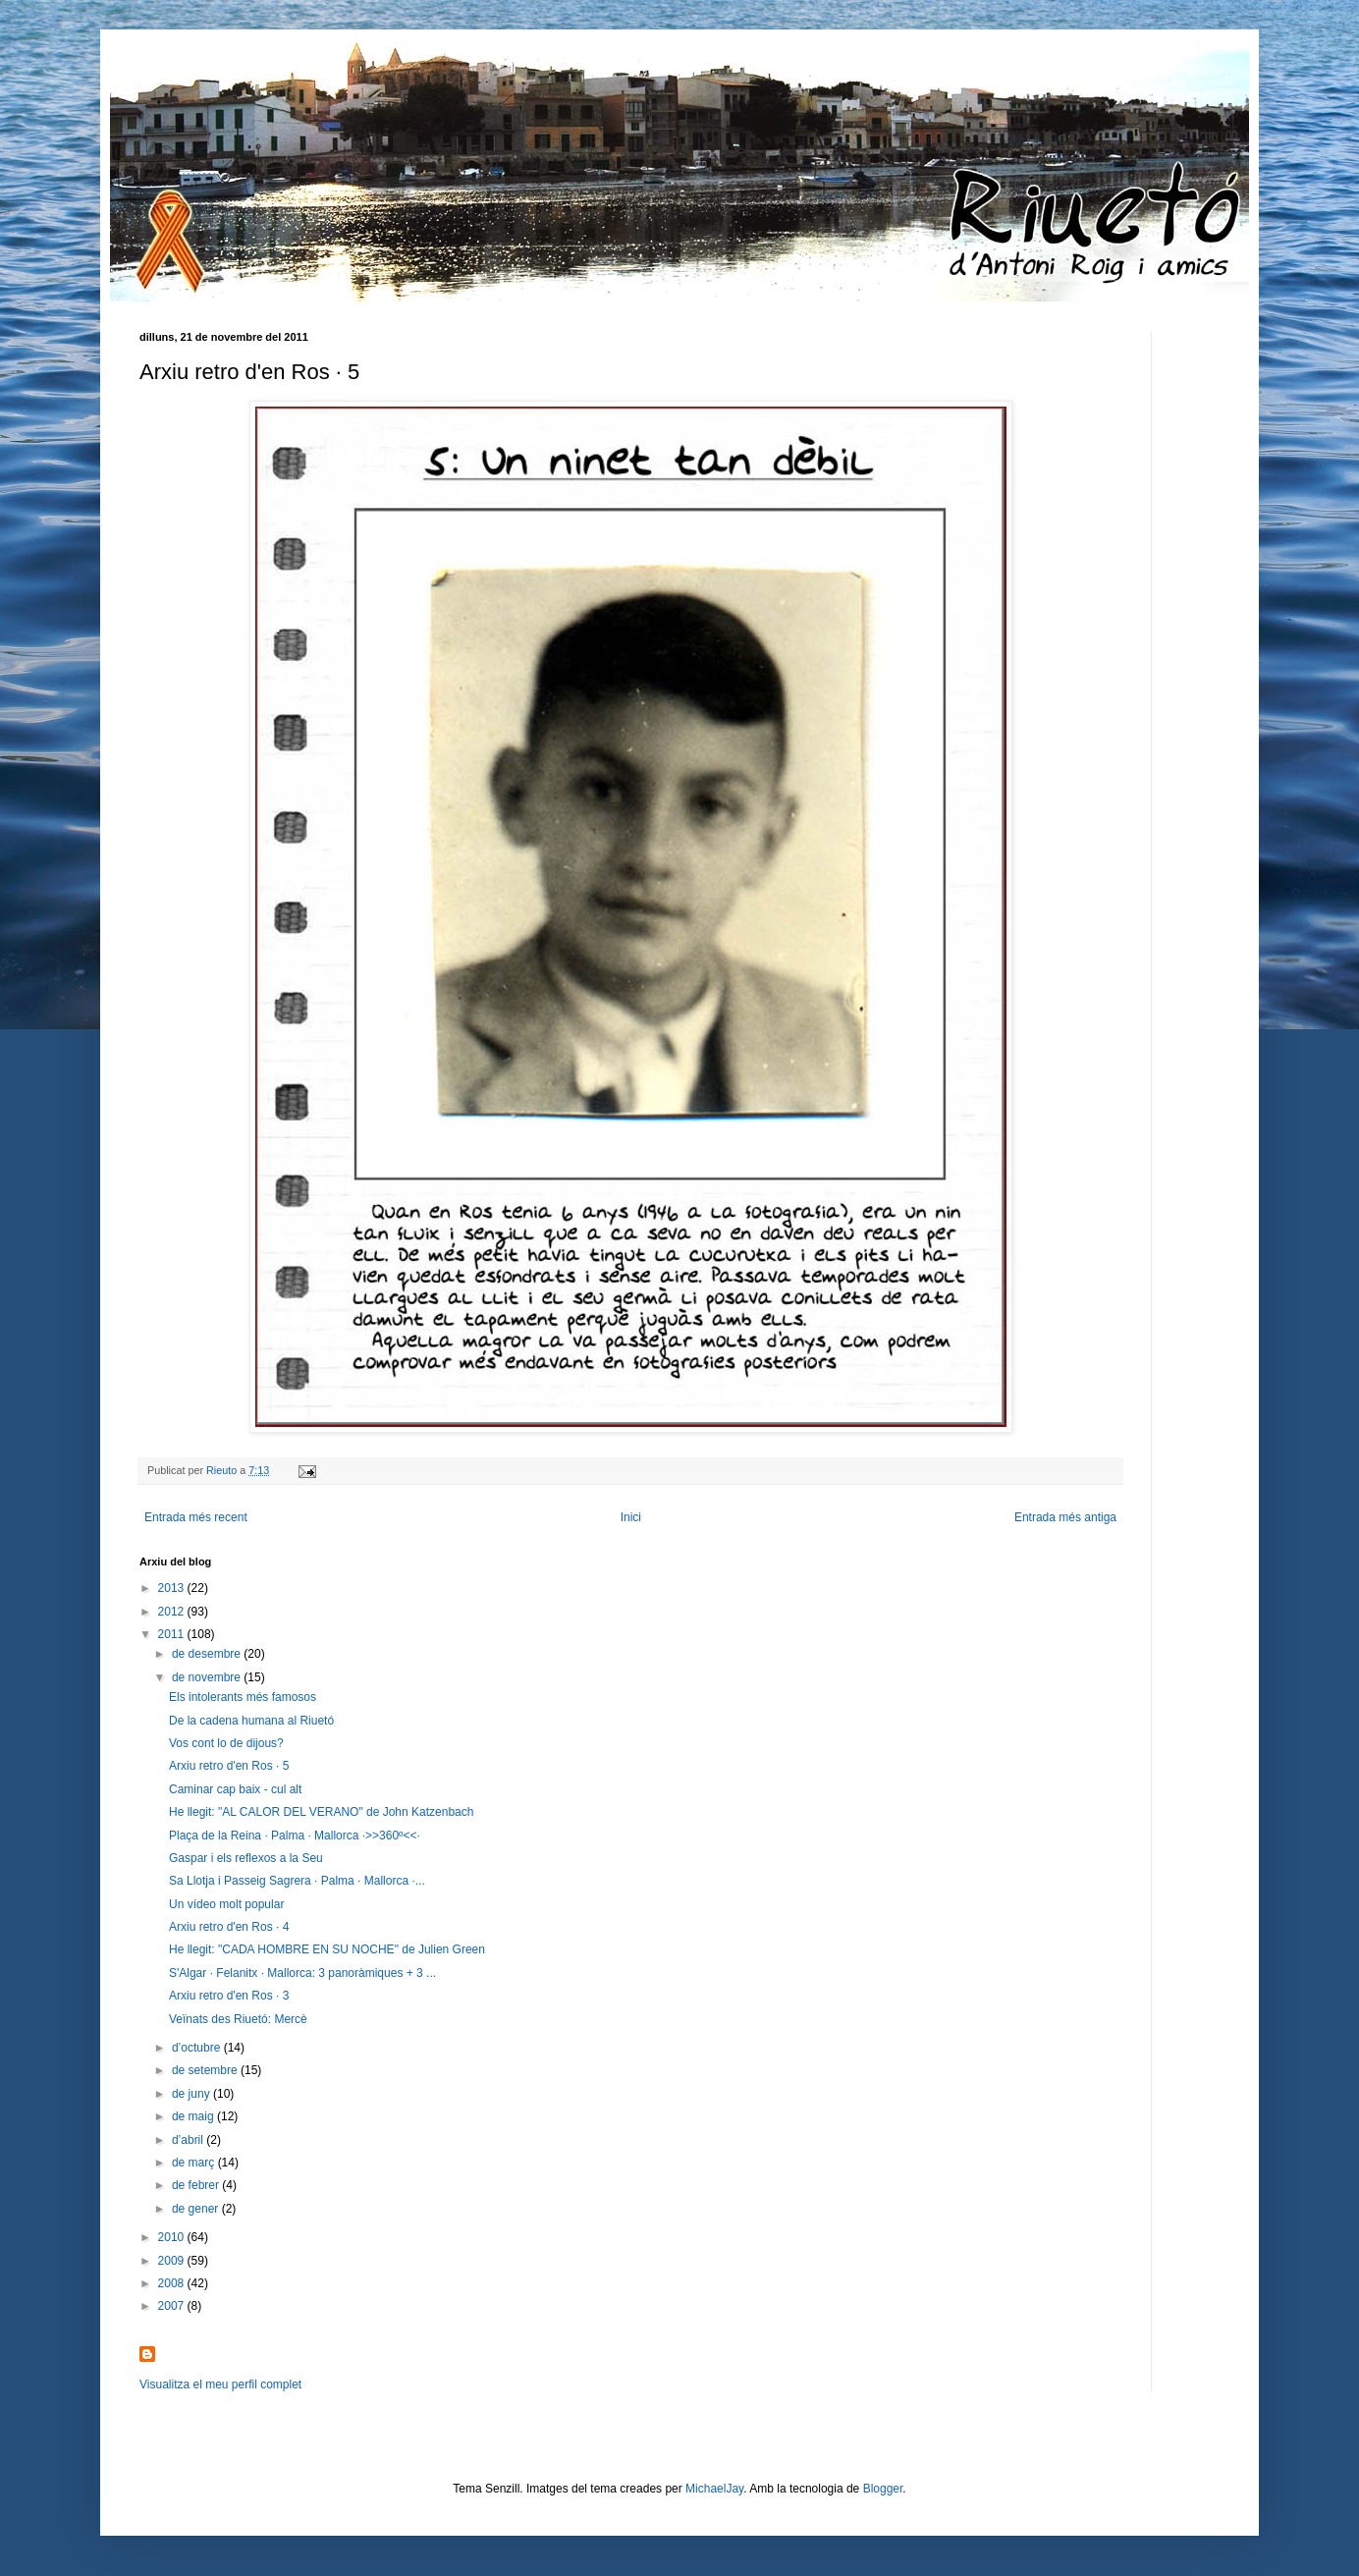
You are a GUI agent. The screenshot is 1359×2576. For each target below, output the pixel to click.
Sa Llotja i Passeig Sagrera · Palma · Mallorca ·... (297, 1881)
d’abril (189, 2140)
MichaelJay (714, 2488)
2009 (173, 2261)
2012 (173, 1611)
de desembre (208, 1654)
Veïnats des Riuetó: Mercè (238, 2019)
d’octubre (198, 2048)
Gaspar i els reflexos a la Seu (246, 1858)
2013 (173, 1588)
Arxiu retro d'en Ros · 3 (229, 1995)
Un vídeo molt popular (226, 1904)
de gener (197, 2209)
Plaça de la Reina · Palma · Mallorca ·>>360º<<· (294, 1835)
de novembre (208, 1677)
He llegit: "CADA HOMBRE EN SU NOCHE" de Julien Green (327, 1949)
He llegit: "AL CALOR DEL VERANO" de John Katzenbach (321, 1812)
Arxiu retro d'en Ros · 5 (229, 1766)
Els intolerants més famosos (242, 1697)
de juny (192, 2094)
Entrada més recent (195, 1517)
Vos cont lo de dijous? (226, 1743)
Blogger (883, 2488)
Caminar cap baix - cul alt (235, 1789)
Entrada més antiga (1065, 1517)
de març (195, 2162)
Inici (631, 1517)
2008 (173, 2283)
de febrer (197, 2185)
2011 (173, 1634)
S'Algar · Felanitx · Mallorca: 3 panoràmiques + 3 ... (302, 1973)
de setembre (206, 2070)
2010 (173, 2237)
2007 (173, 2306)
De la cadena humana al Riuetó (251, 1720)
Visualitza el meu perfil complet (220, 2384)
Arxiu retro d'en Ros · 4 (229, 1927)
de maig (194, 2116)
